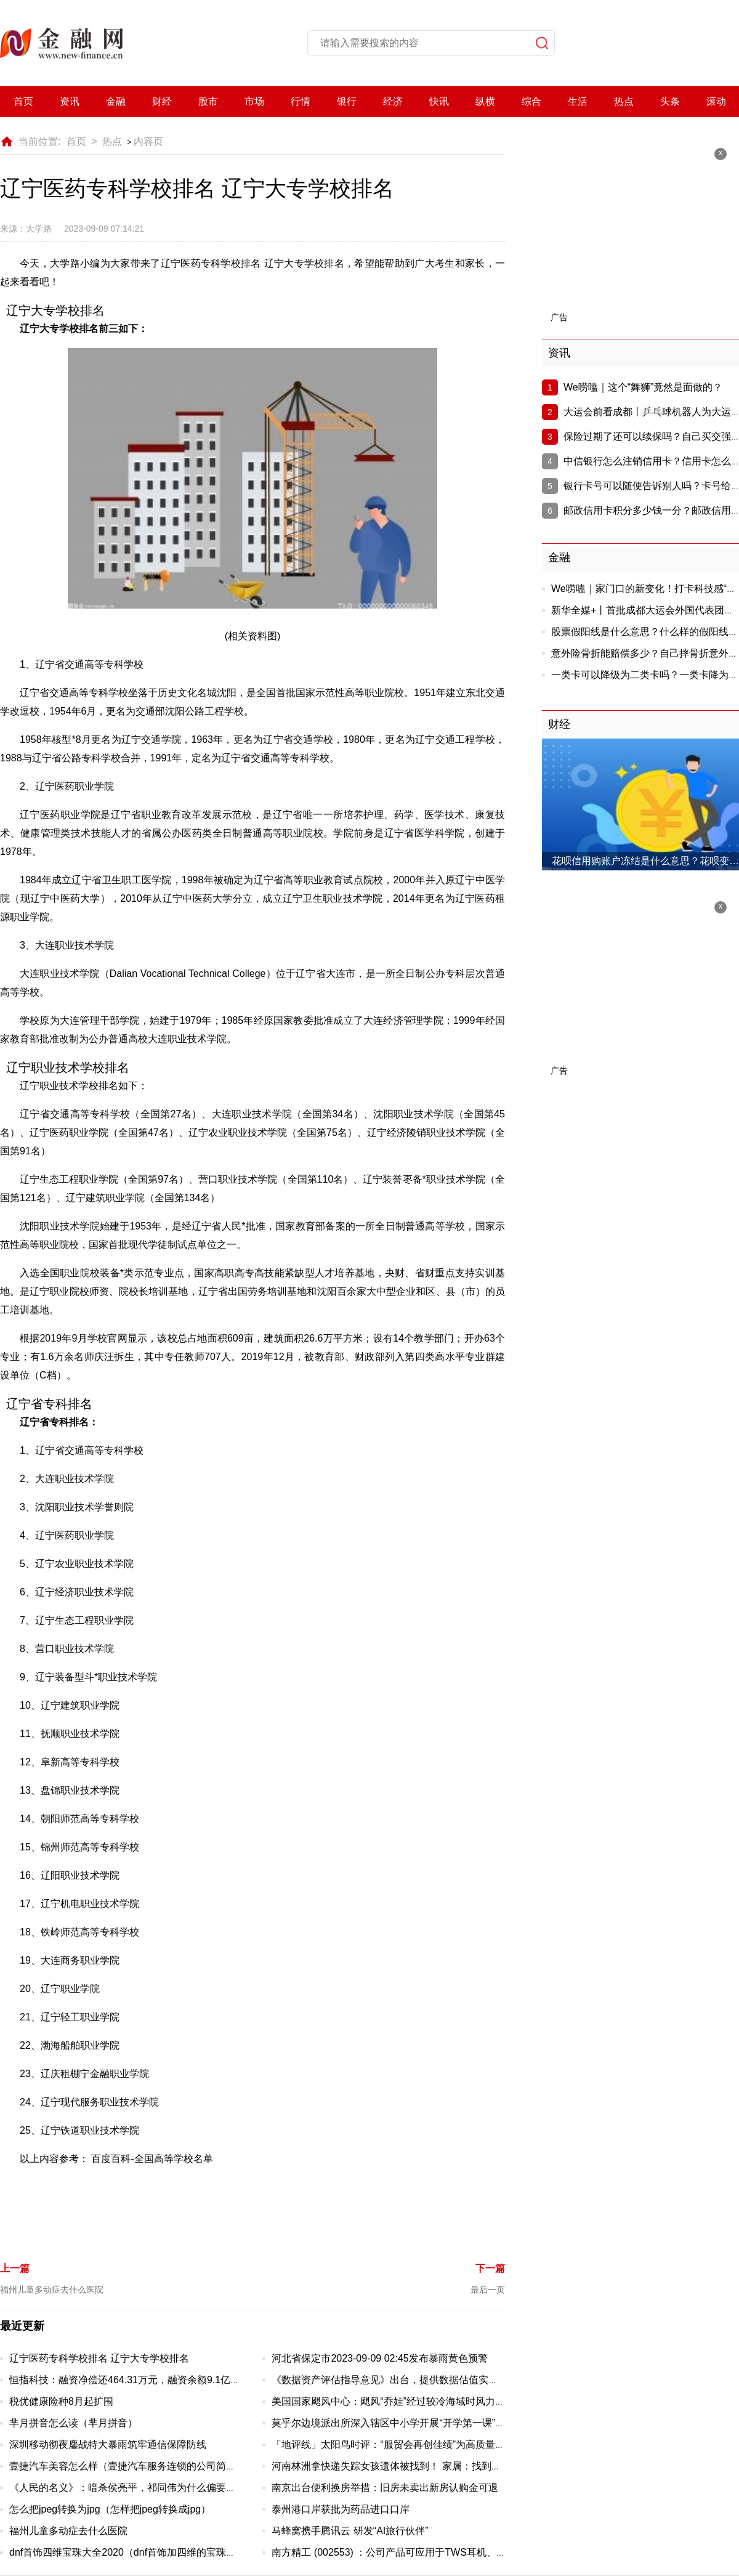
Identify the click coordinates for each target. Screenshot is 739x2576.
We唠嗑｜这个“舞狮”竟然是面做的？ (642, 387)
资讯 (69, 101)
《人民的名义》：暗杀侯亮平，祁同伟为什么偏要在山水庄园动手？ (157, 2487)
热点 (624, 101)
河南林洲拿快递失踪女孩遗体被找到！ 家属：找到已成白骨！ (406, 2466)
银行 (347, 101)
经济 (393, 101)
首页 (23, 101)
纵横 (485, 101)
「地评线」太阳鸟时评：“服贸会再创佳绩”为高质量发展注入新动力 (418, 2444)
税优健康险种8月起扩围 (61, 2401)
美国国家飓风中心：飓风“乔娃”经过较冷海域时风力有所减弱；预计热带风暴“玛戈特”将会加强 (475, 2401)
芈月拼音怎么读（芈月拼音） (73, 2423)
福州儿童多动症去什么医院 (51, 2290)
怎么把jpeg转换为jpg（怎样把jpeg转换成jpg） (110, 2509)
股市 (208, 101)
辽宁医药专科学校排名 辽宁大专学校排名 (99, 2358)
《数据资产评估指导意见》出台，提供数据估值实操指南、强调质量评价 (429, 2380)
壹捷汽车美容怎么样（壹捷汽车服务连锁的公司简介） (127, 2466)
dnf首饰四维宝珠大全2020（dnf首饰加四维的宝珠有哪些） (137, 2552)
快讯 (439, 101)
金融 (116, 101)
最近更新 (22, 2326)
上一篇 (15, 2268)
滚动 (716, 101)
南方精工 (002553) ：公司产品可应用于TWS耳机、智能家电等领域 (418, 2552)
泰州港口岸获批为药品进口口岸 (341, 2509)
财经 (162, 101)
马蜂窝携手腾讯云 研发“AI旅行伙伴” (350, 2530)
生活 (578, 101)
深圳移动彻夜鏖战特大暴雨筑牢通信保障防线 (107, 2444)
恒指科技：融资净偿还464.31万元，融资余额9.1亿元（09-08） (147, 2380)
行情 (300, 101)
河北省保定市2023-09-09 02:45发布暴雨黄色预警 (379, 2358)
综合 (531, 101)
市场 (254, 101)
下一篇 (490, 2268)
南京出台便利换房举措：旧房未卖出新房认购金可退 (385, 2487)
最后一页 (487, 2290)
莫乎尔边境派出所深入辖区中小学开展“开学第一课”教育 (393, 2423)
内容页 (148, 141)
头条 (670, 101)
